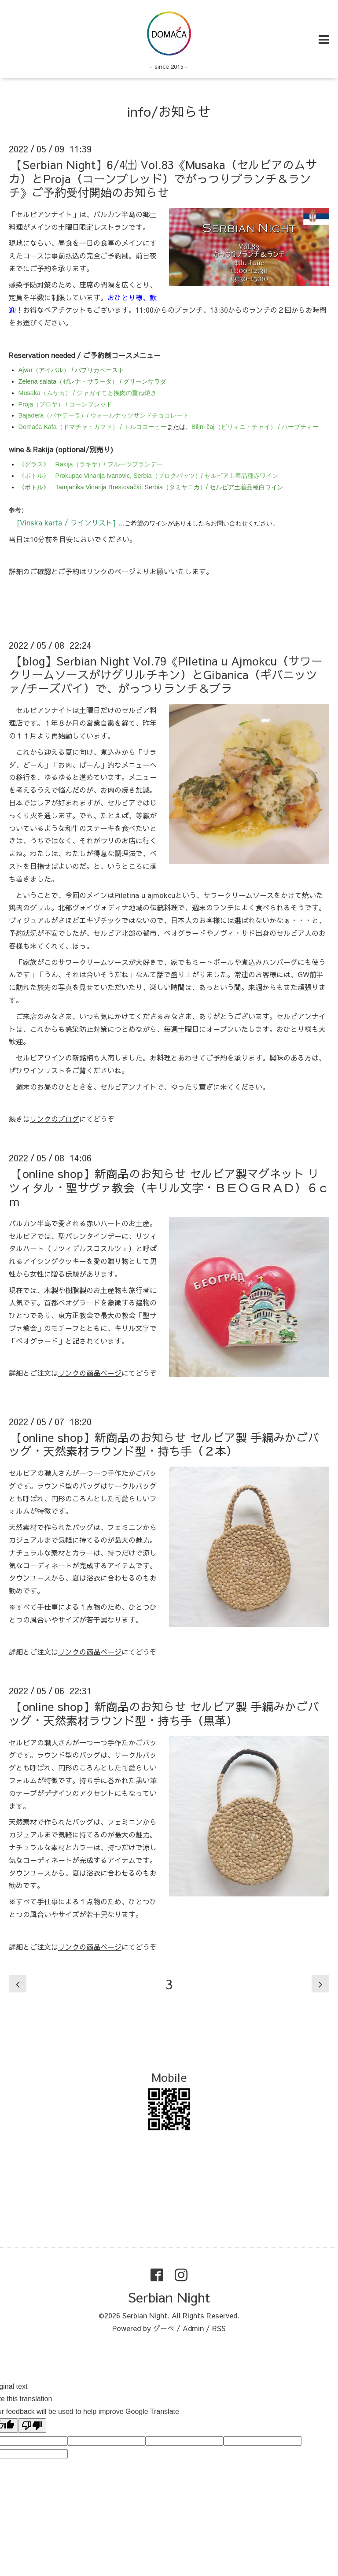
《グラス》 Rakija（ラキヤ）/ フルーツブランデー (90, 464)
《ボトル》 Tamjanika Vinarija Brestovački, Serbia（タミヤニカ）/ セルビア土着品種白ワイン (150, 487)
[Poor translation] (32, 2425)
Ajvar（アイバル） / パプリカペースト (71, 369)
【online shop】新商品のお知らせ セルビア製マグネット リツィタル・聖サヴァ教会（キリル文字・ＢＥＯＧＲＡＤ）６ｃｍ (169, 1187)
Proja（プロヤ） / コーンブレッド (65, 404)
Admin (193, 2328)
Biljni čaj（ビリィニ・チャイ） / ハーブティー (255, 426)
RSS (219, 2328)
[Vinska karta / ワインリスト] (67, 522)
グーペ (163, 2328)
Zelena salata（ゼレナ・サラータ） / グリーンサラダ (92, 381)
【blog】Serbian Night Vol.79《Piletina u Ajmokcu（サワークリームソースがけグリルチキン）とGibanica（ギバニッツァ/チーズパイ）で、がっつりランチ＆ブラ (166, 674)
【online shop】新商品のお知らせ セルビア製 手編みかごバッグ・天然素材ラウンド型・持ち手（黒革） (164, 1713)
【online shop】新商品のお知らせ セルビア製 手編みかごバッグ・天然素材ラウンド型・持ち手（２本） (164, 1444)
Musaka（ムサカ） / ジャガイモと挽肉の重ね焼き (87, 392)
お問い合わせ (229, 523)
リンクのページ (111, 571)
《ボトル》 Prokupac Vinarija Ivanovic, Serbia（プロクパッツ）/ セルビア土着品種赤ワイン (148, 475)
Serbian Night (169, 2297)
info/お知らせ (169, 111)
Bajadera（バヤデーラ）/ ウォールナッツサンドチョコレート (103, 415)
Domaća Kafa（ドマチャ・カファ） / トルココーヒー (92, 426)
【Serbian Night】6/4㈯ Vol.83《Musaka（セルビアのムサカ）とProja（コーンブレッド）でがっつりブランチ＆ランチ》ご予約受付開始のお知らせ (163, 178)
